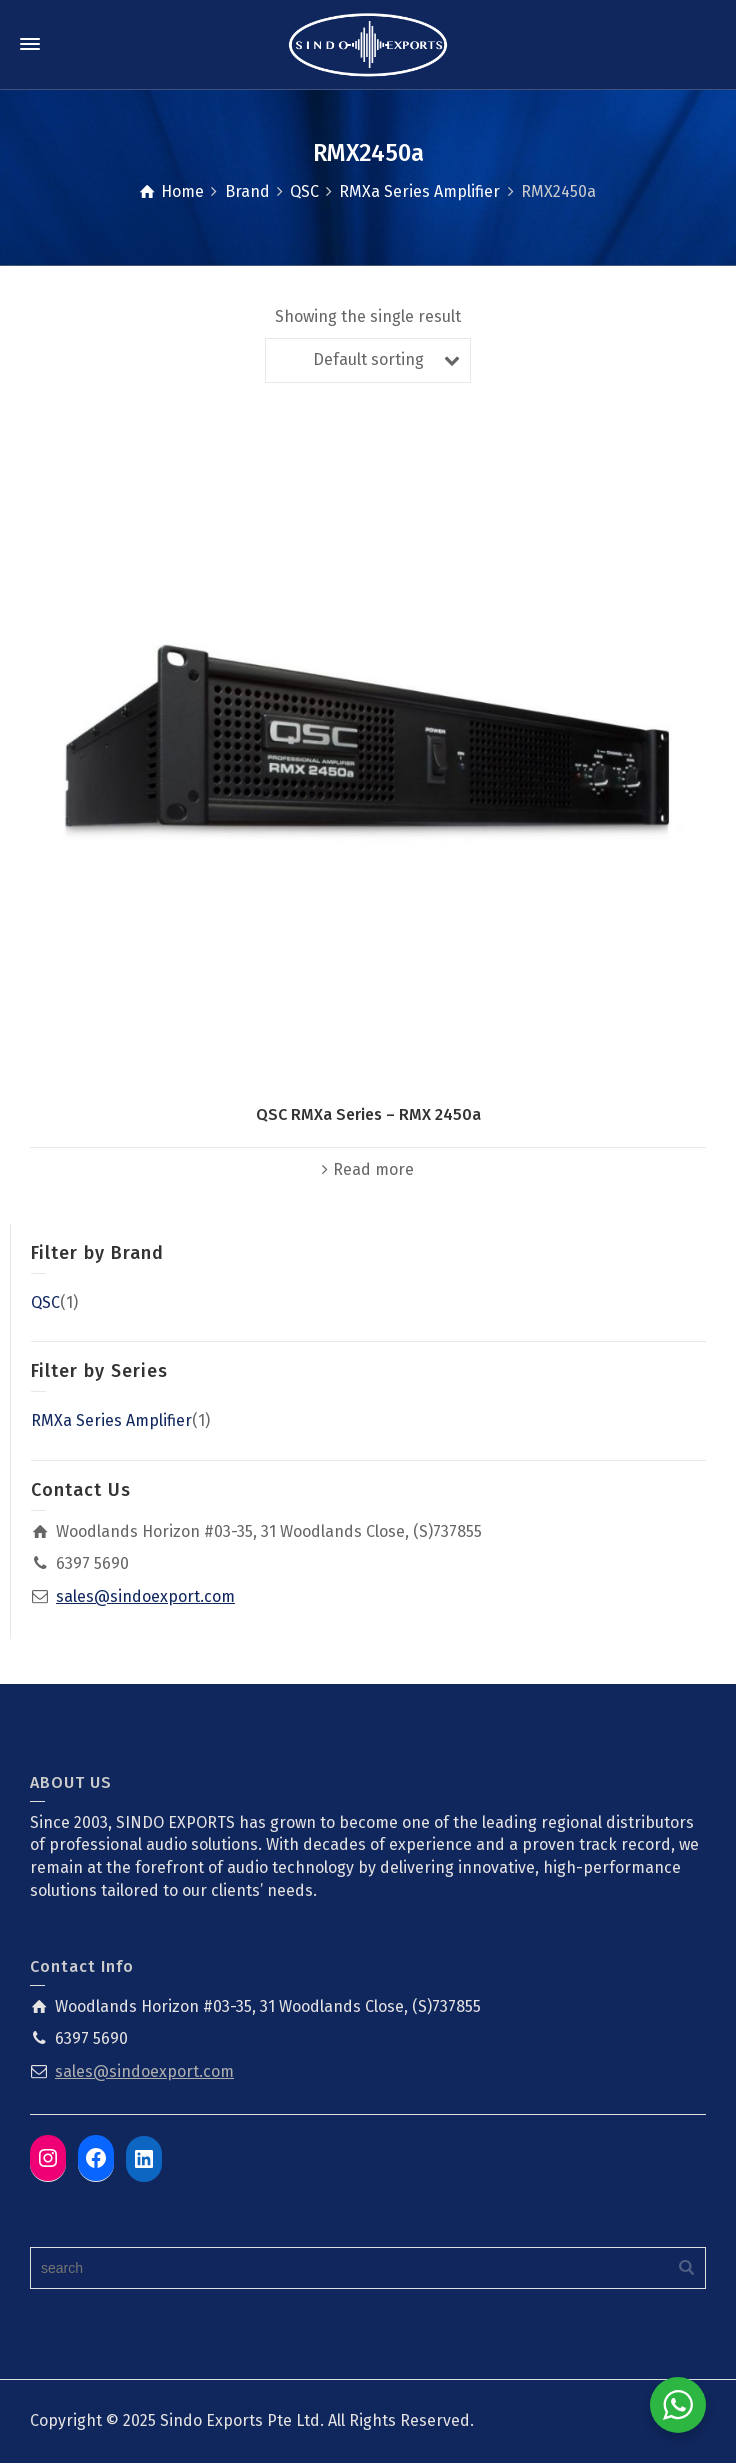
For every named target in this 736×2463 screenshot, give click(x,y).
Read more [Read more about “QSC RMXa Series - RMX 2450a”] (373, 1169)
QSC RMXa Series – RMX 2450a (368, 1114)
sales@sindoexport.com (145, 1596)
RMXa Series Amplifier (111, 1420)
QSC (45, 1302)
